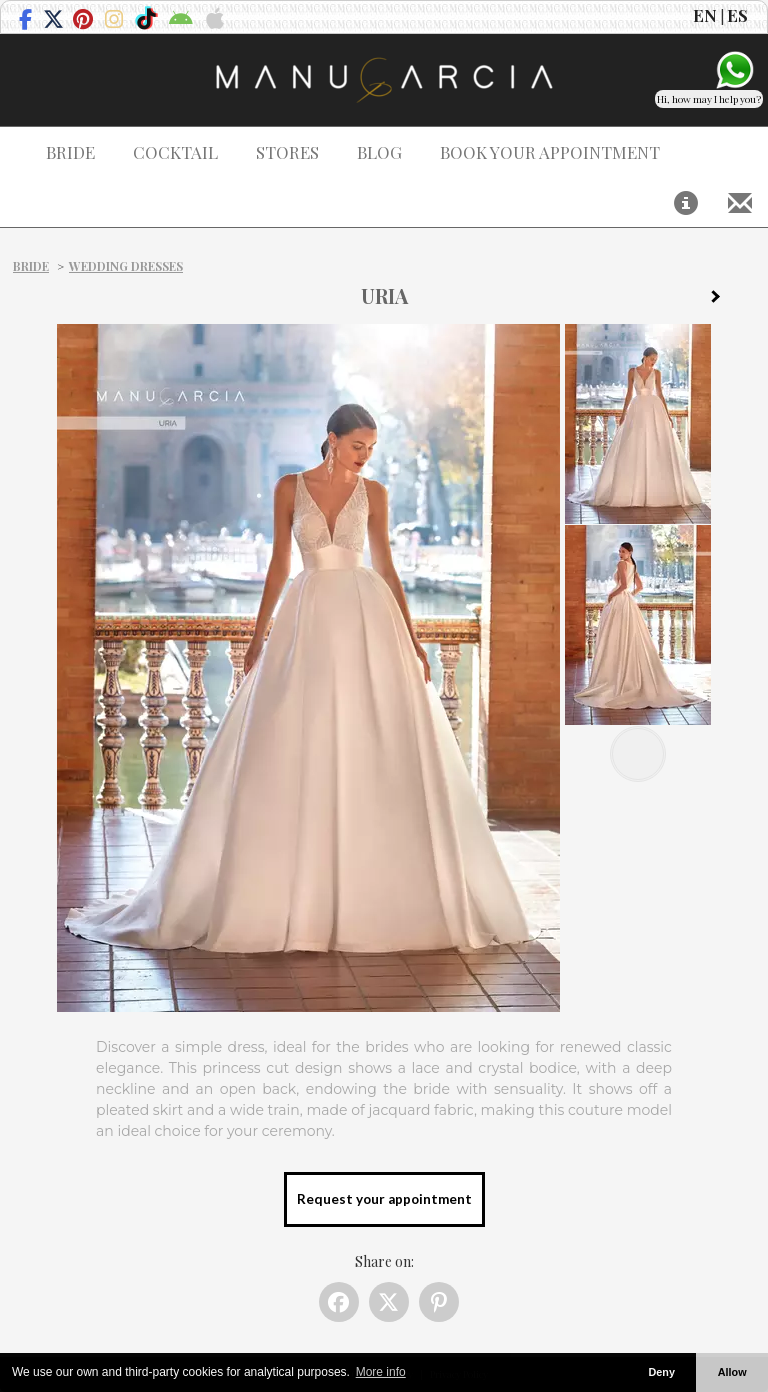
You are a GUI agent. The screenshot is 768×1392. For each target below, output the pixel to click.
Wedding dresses (126, 266)
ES (737, 15)
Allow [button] (732, 1372)
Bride (31, 266)
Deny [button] (661, 1372)
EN (705, 15)
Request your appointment (384, 1199)
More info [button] (381, 1372)
